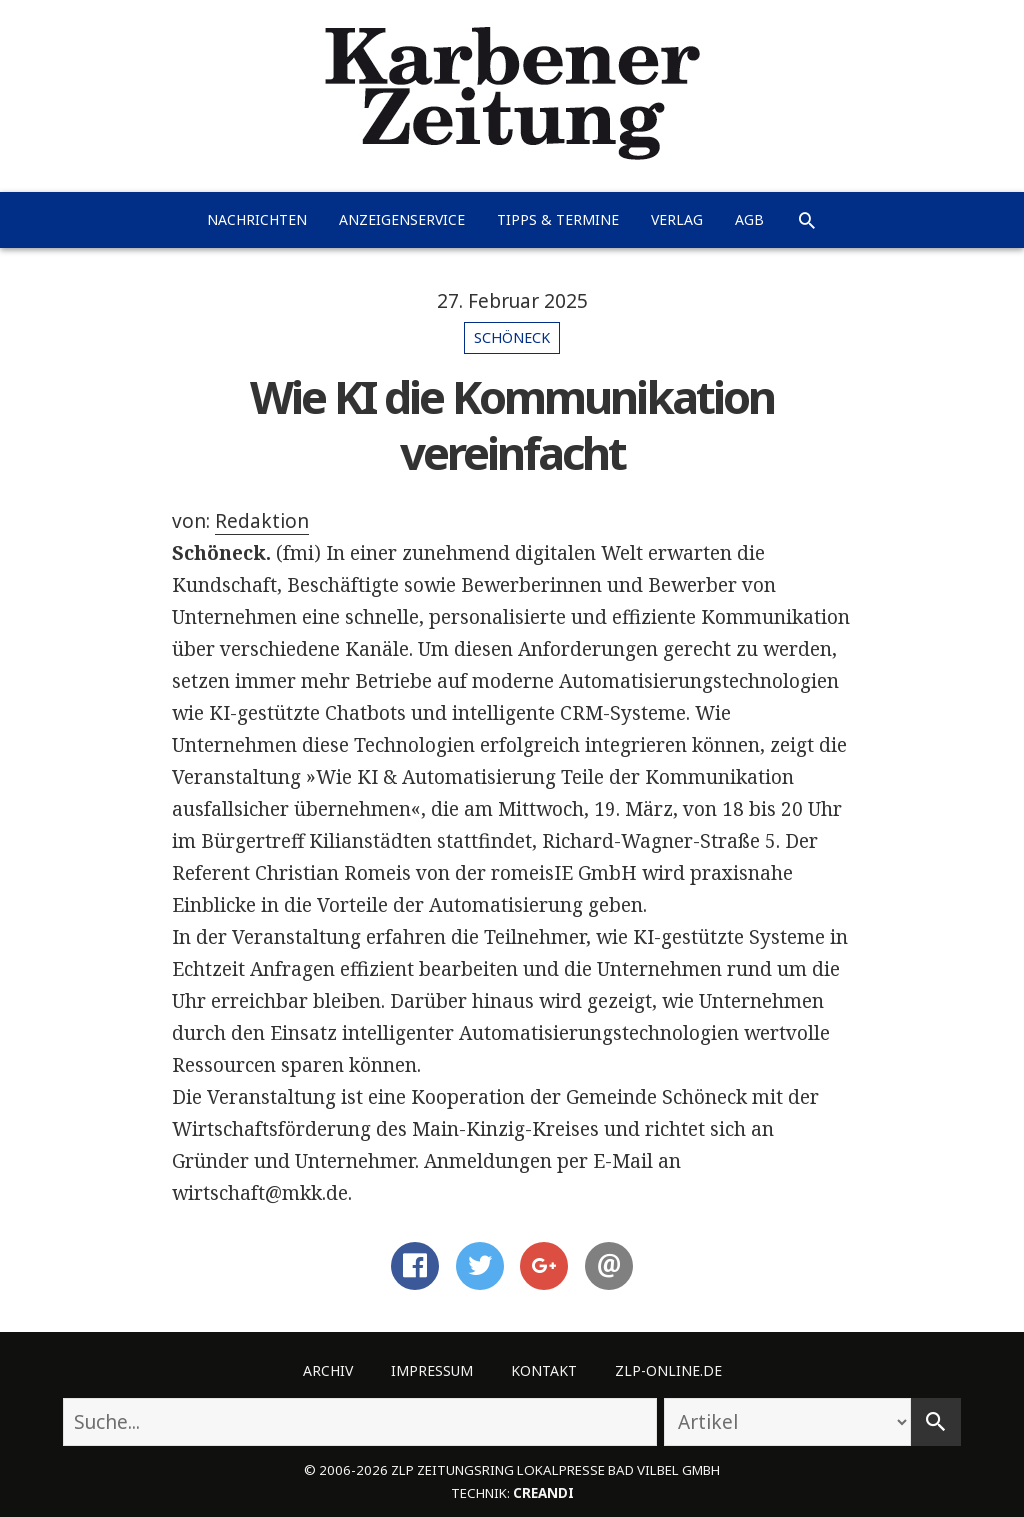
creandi (543, 1493)
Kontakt (544, 1370)
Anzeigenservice (402, 219)
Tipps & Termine (558, 219)
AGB (749, 219)
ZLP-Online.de (668, 1370)
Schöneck (512, 337)
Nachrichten (257, 219)
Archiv (328, 1370)
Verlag (677, 219)
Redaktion (262, 521)
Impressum (432, 1370)
